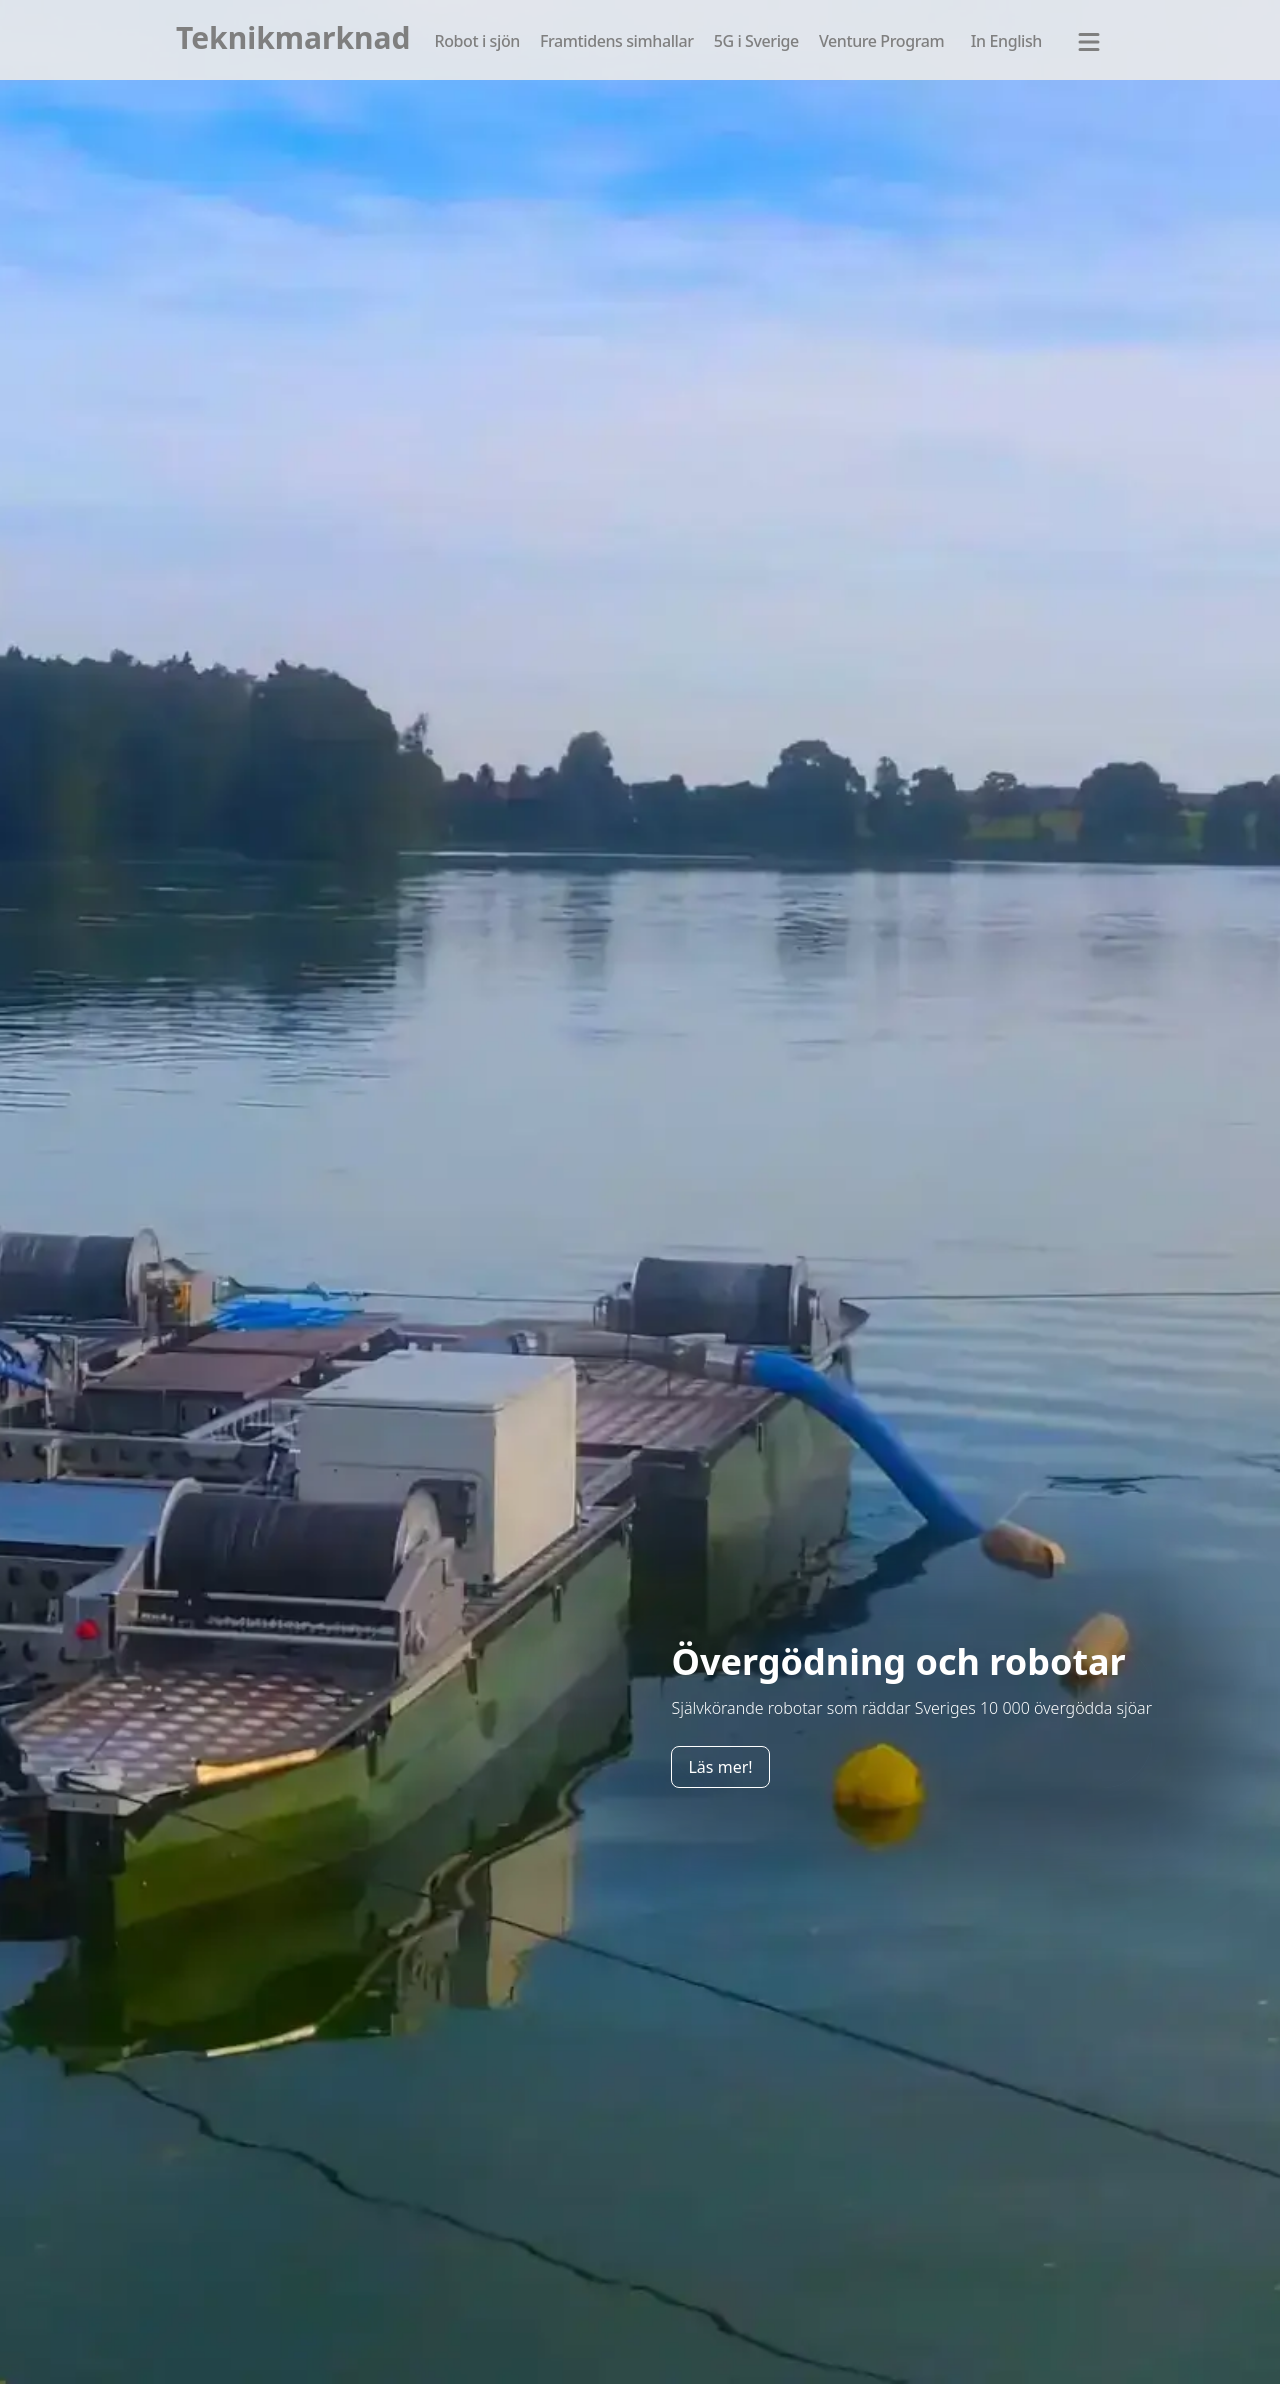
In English (1006, 41)
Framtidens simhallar (617, 41)
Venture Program (881, 41)
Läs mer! (720, 1767)
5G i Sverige (756, 41)
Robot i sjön (476, 41)
